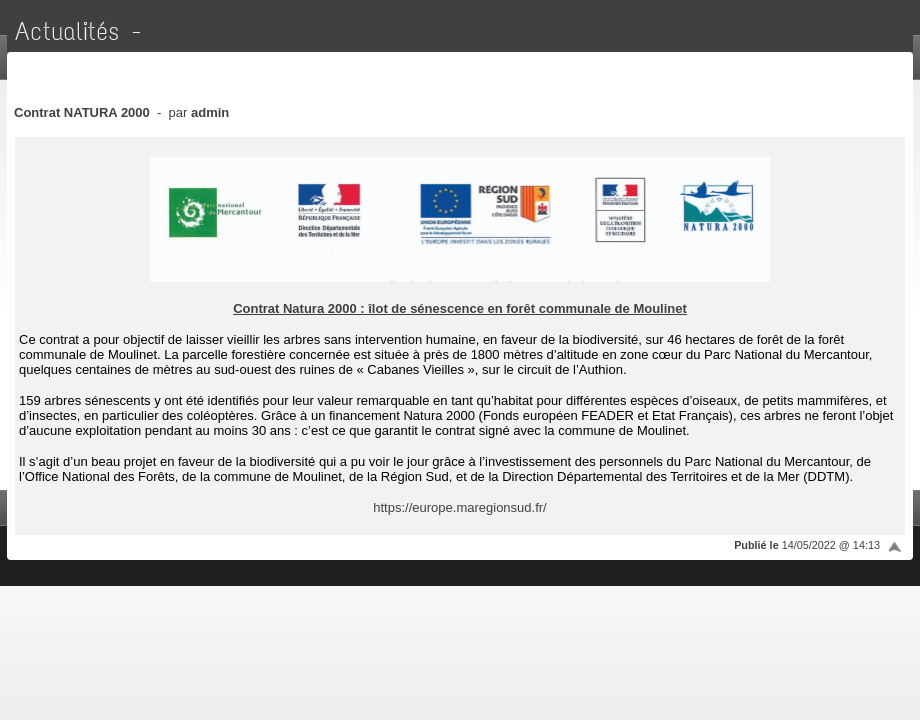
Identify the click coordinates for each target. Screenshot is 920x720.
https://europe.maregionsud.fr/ (459, 507)
